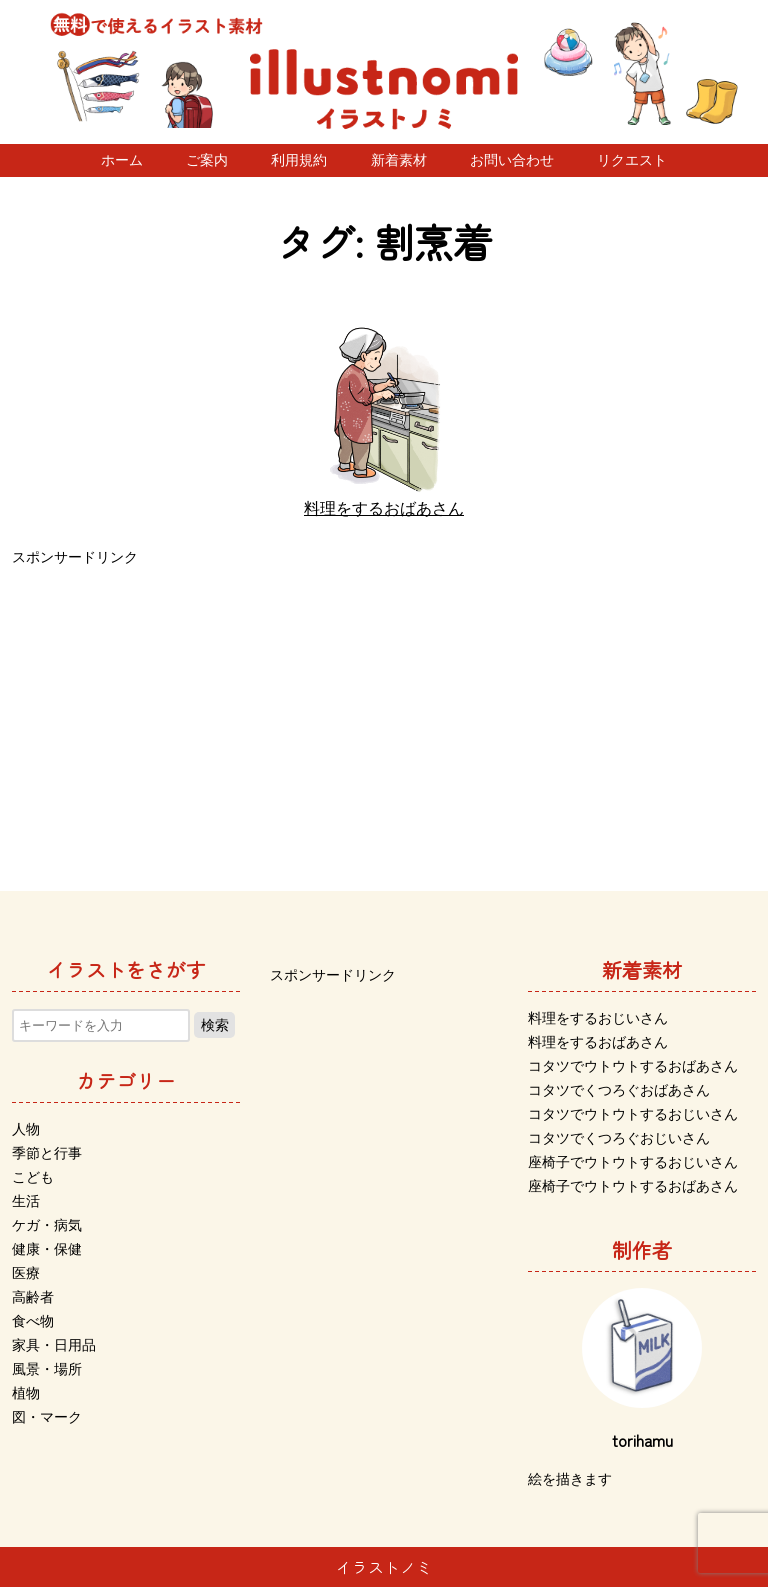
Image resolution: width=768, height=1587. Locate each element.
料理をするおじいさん (598, 1018)
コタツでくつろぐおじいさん (619, 1138)
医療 (26, 1273)
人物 (26, 1129)
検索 (215, 1025)
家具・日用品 (54, 1345)
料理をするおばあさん (598, 1042)
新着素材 (399, 160)
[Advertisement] (384, 711)
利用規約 (299, 160)
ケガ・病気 (47, 1225)
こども (33, 1177)
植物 (26, 1393)
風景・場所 (47, 1369)
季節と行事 (47, 1153)
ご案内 (207, 160)
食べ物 (33, 1321)
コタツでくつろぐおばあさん (619, 1090)
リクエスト (632, 160)
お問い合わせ (512, 160)
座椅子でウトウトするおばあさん (633, 1186)
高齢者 (33, 1297)
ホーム (122, 160)
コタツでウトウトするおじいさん (633, 1114)
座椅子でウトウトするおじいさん (633, 1162)
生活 (26, 1201)
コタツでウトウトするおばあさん (633, 1066)
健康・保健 (47, 1249)
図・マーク (47, 1417)
